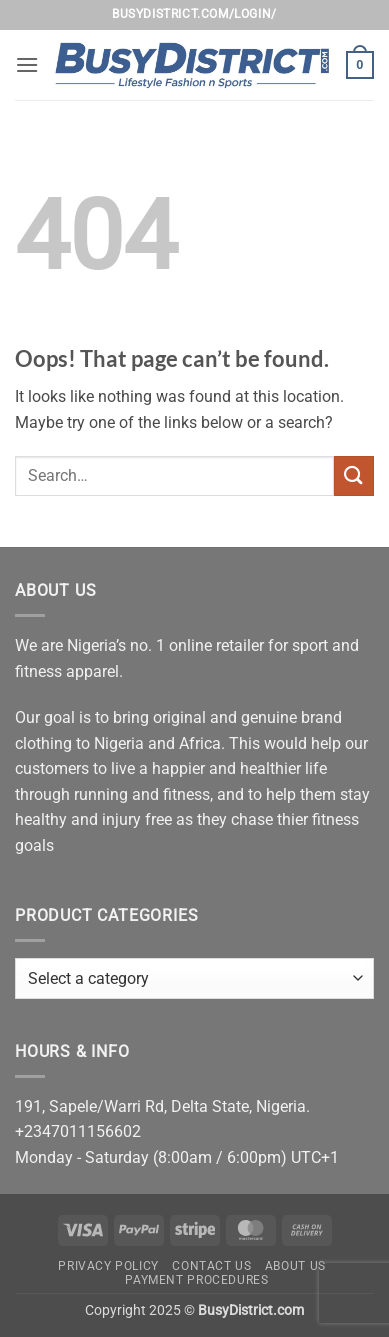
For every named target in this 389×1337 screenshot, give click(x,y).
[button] (27, 64)
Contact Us (211, 1266)
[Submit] (354, 475)
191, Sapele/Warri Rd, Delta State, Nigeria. (162, 1106)
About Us (295, 1266)
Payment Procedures (196, 1280)
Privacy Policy (108, 1266)
